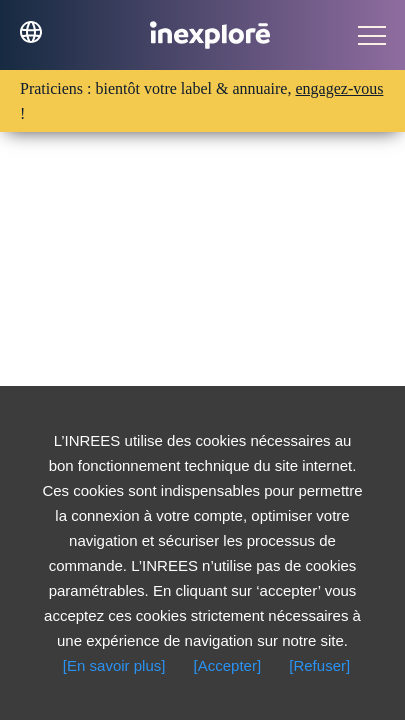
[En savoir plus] (114, 665)
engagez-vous (339, 88)
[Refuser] (319, 665)
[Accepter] (228, 665)
